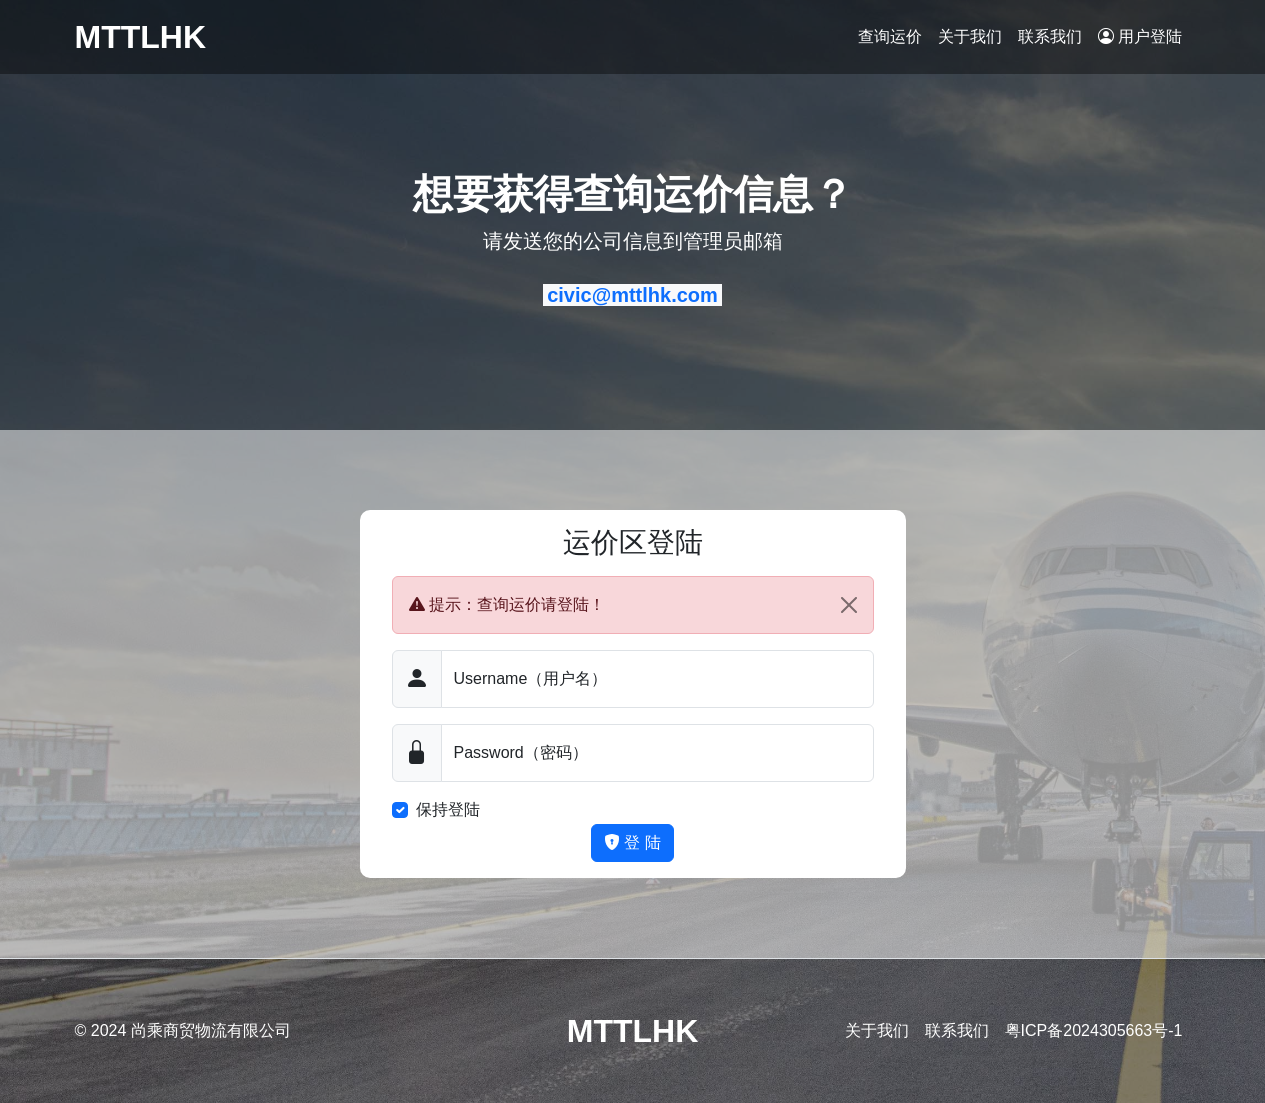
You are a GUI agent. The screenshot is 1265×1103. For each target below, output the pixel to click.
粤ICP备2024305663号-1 (1094, 1030)
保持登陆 (448, 809)
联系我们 (1050, 36)
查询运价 (890, 36)
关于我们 (970, 36)
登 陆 (632, 842)
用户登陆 (1140, 36)
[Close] (849, 605)
